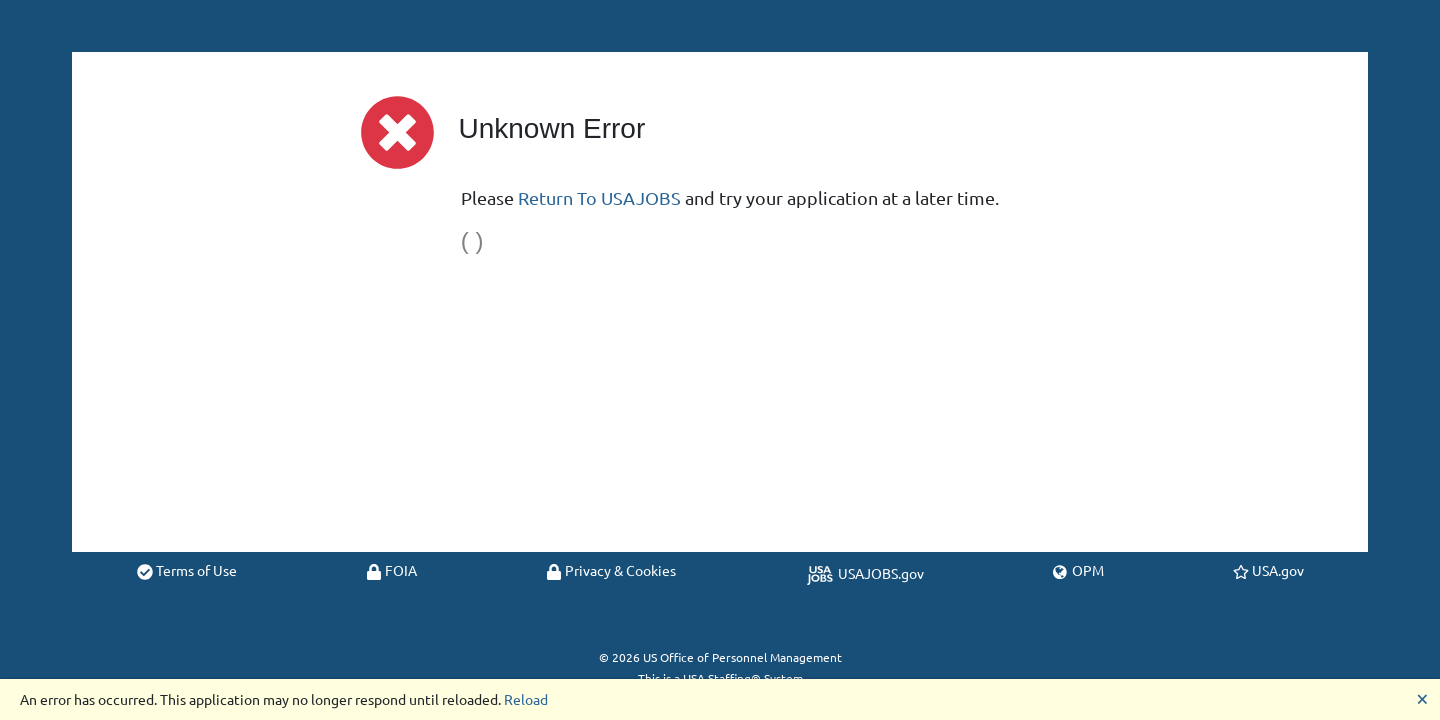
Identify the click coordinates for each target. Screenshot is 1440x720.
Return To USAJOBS (599, 197)
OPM (1078, 570)
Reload (526, 699)
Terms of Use (187, 570)
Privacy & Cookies (611, 570)
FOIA (391, 570)
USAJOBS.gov (864, 573)
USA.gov (1268, 570)
